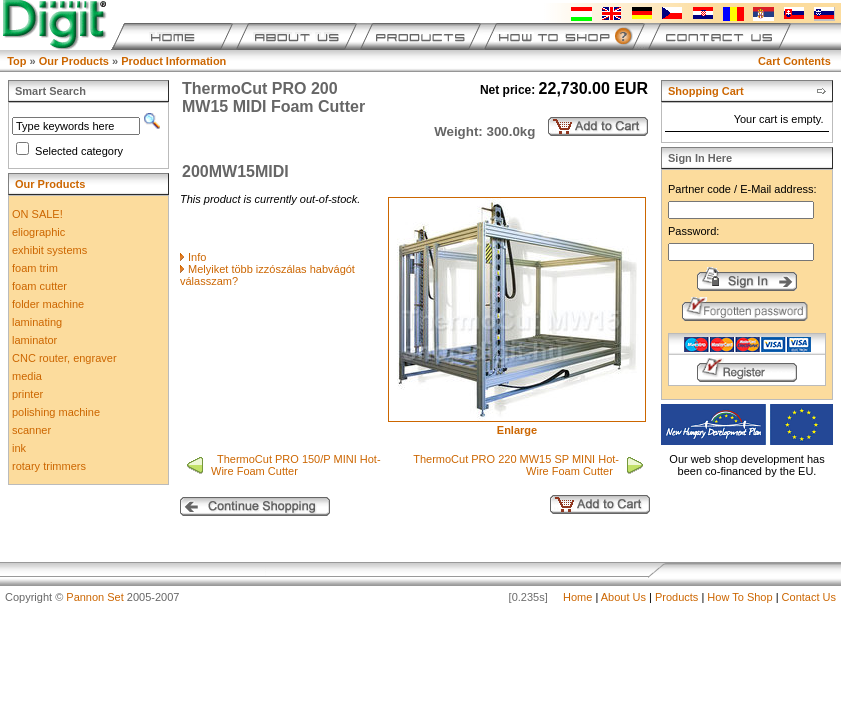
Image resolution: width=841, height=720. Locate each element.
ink (19, 448)
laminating (37, 322)
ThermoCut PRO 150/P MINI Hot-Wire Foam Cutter (296, 465)
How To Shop (739, 597)
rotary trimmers (49, 466)
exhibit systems (49, 250)
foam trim (35, 268)
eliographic (38, 232)
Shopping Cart (706, 91)
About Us (623, 597)
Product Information (173, 61)
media (27, 376)
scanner (31, 430)
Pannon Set (95, 597)
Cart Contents (794, 61)
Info (197, 257)
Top (16, 61)
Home (577, 597)
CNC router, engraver (64, 358)
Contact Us (809, 597)
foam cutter (39, 286)
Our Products (74, 61)
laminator (34, 340)
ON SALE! (37, 214)
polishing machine (56, 412)
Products (676, 597)
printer (27, 394)
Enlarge (517, 425)
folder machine (48, 304)
